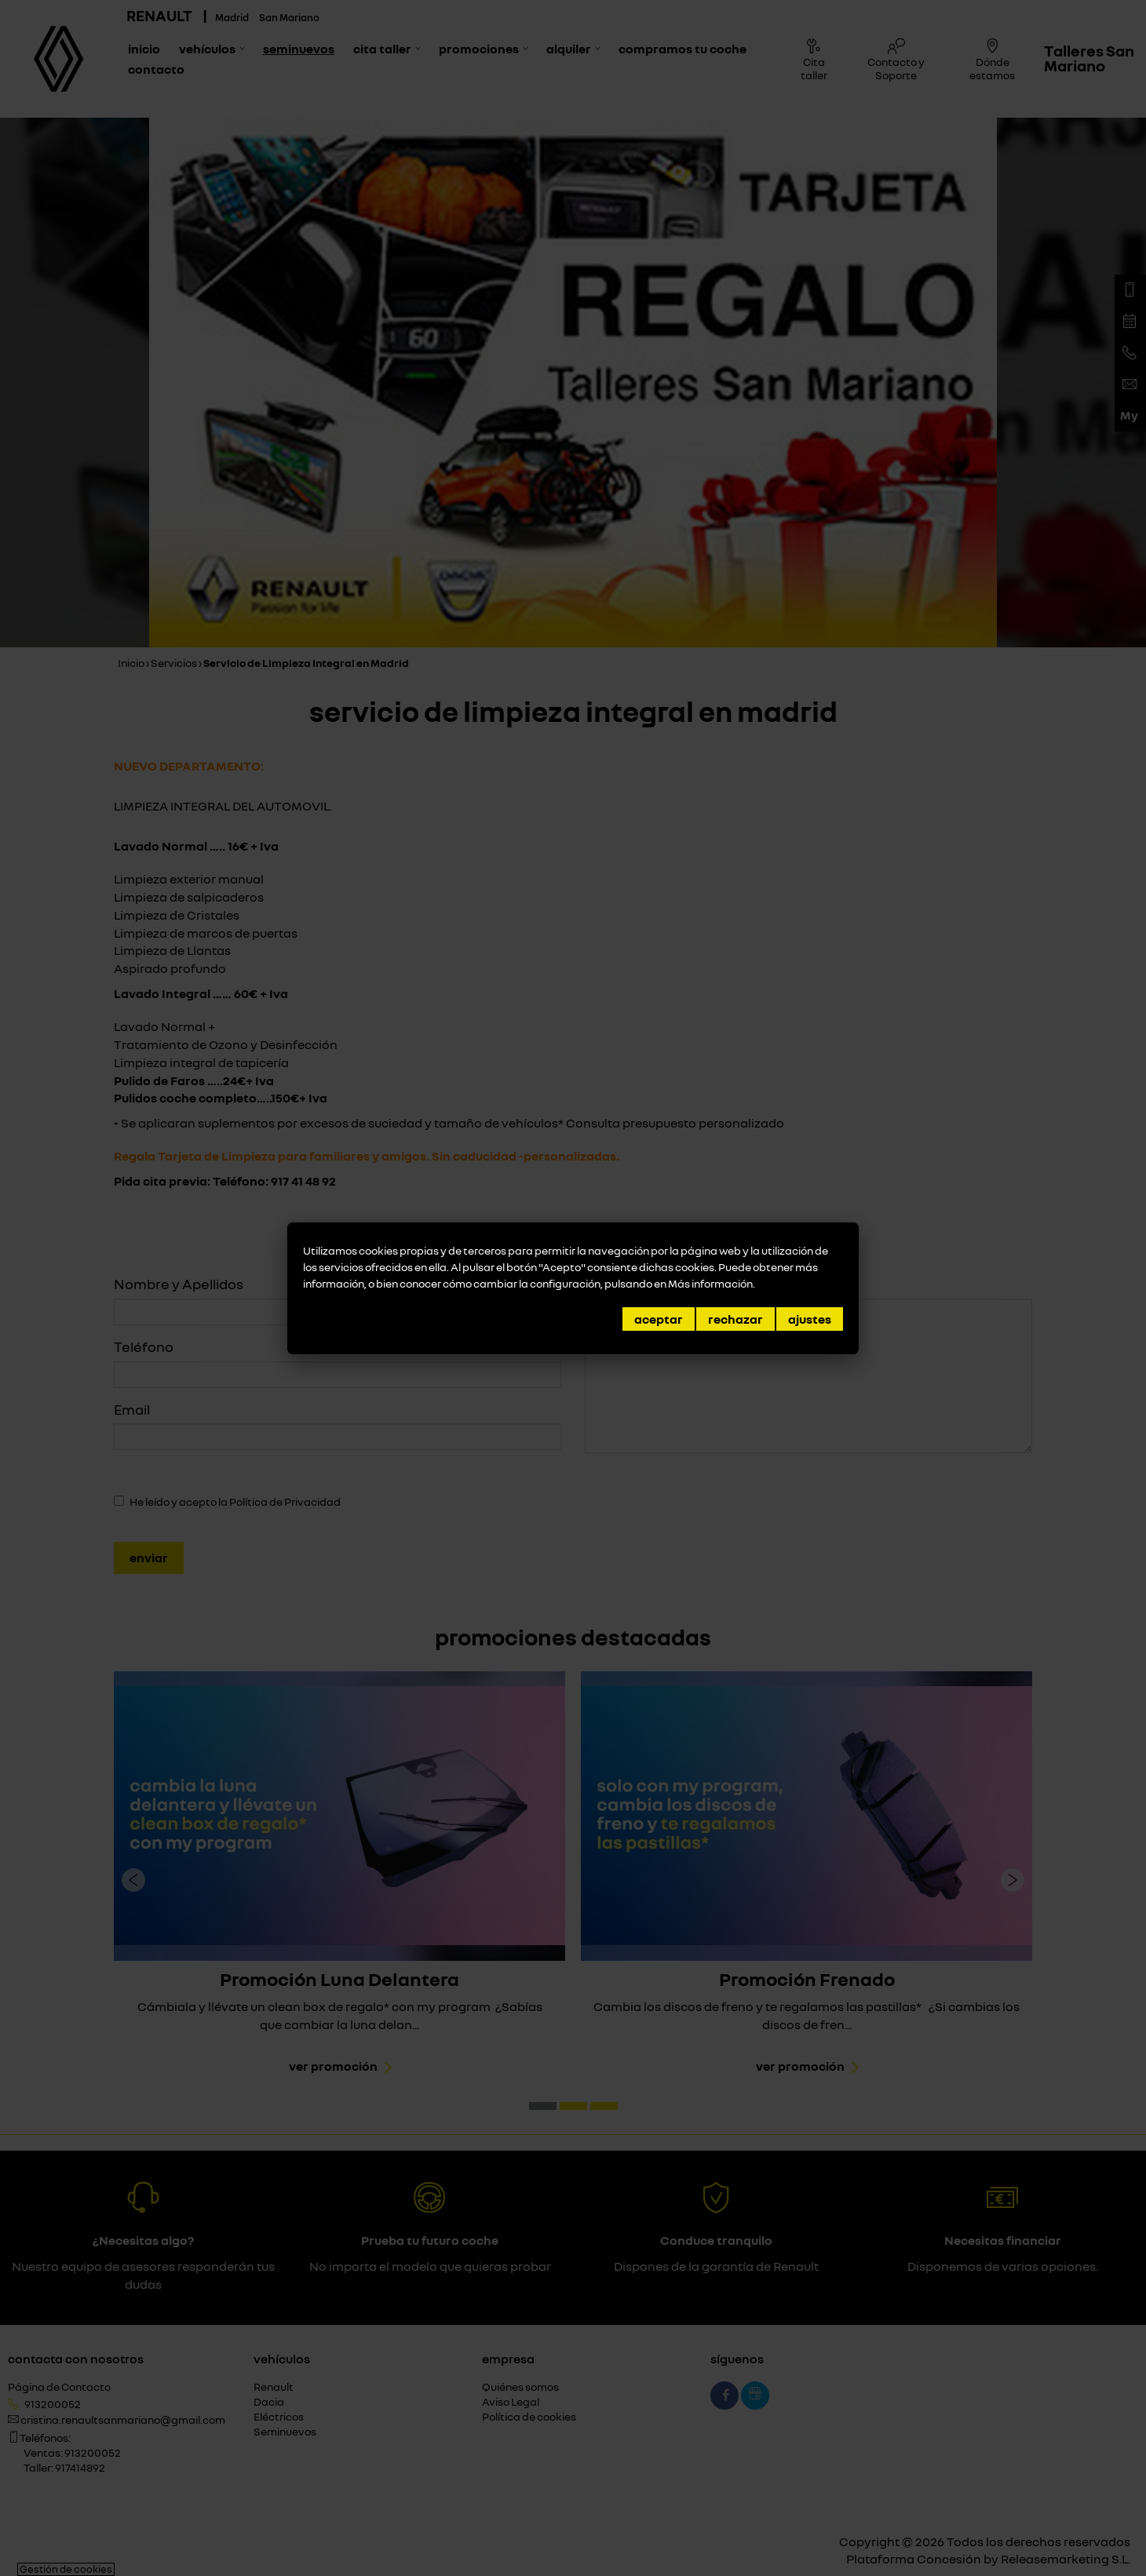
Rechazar (735, 1319)
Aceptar (658, 1319)
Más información (710, 1283)
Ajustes (809, 1319)
